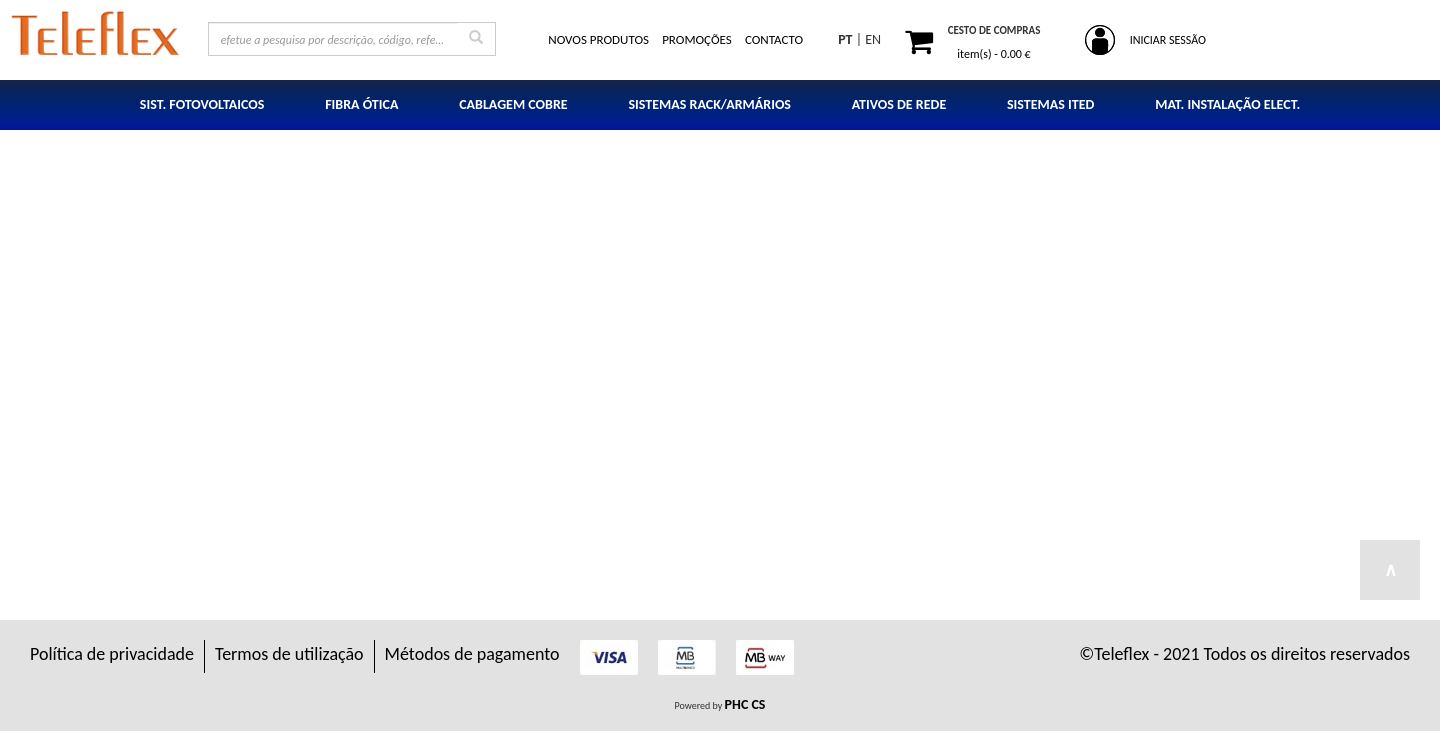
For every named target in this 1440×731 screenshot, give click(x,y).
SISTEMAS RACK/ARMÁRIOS (709, 104)
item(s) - (993, 54)
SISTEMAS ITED (1050, 104)
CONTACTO (774, 39)
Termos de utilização (289, 654)
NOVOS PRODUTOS (598, 39)
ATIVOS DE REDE (899, 104)
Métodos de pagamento (472, 654)
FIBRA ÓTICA (361, 104)
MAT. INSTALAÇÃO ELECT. (1227, 104)
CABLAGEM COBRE (513, 104)
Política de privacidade (112, 654)
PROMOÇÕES (697, 39)
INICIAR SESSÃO (1168, 40)
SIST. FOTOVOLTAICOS (202, 104)
